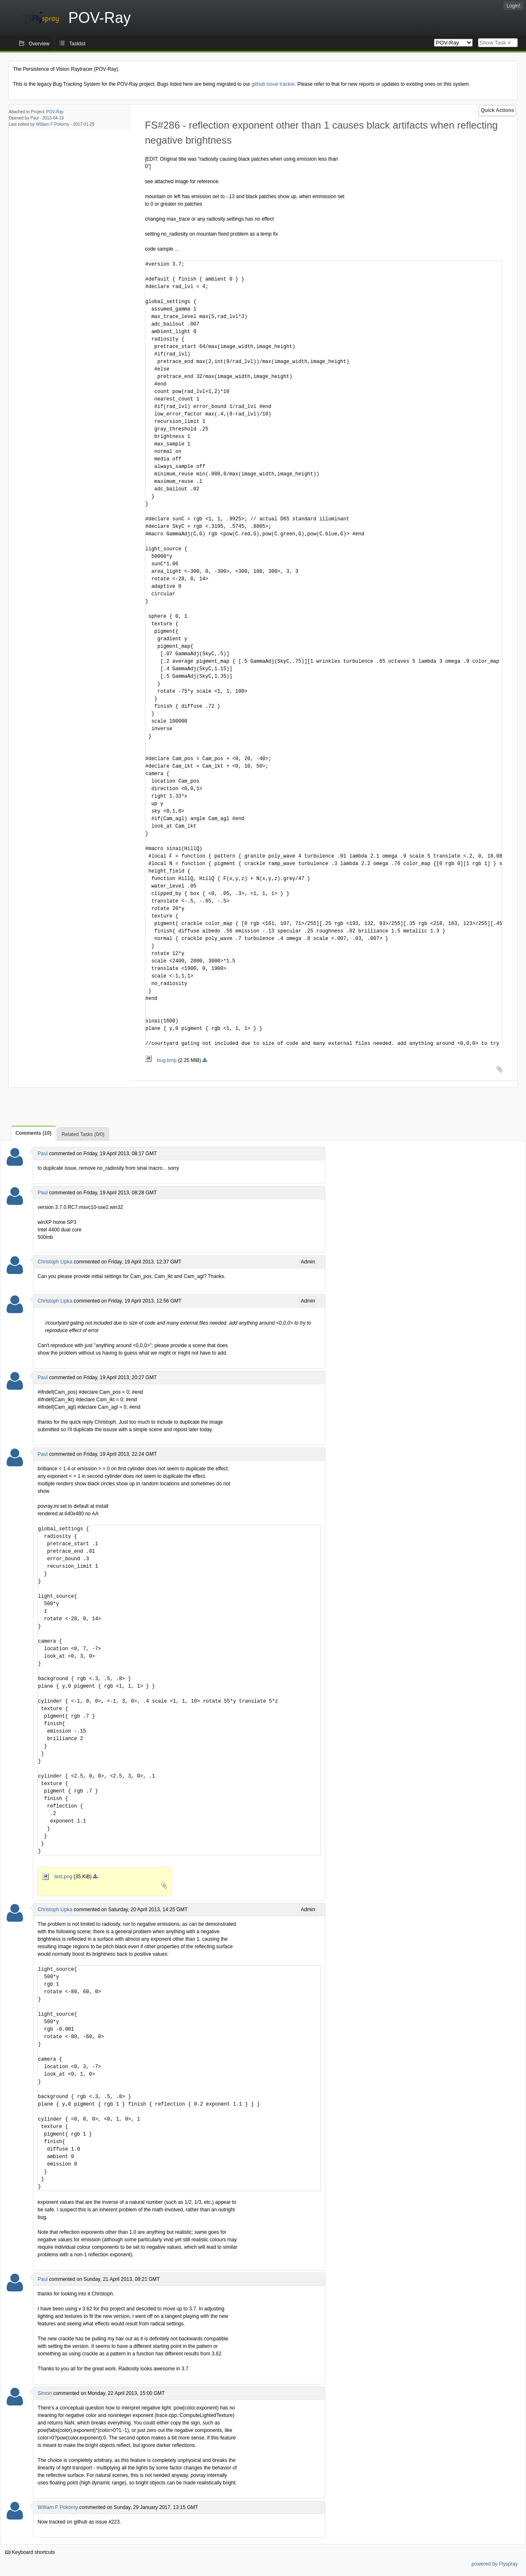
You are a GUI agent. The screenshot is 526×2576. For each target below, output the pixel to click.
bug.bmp (161, 1060)
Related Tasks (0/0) (83, 1134)
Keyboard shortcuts (30, 2552)
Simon (44, 2393)
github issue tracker (273, 84)
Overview (39, 44)
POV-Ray (55, 111)
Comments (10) (33, 1133)
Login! (513, 6)
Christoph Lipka (54, 1262)
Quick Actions (497, 110)
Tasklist (77, 44)
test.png (57, 1877)
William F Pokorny (53, 124)
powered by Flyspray (494, 2564)
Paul (34, 118)
